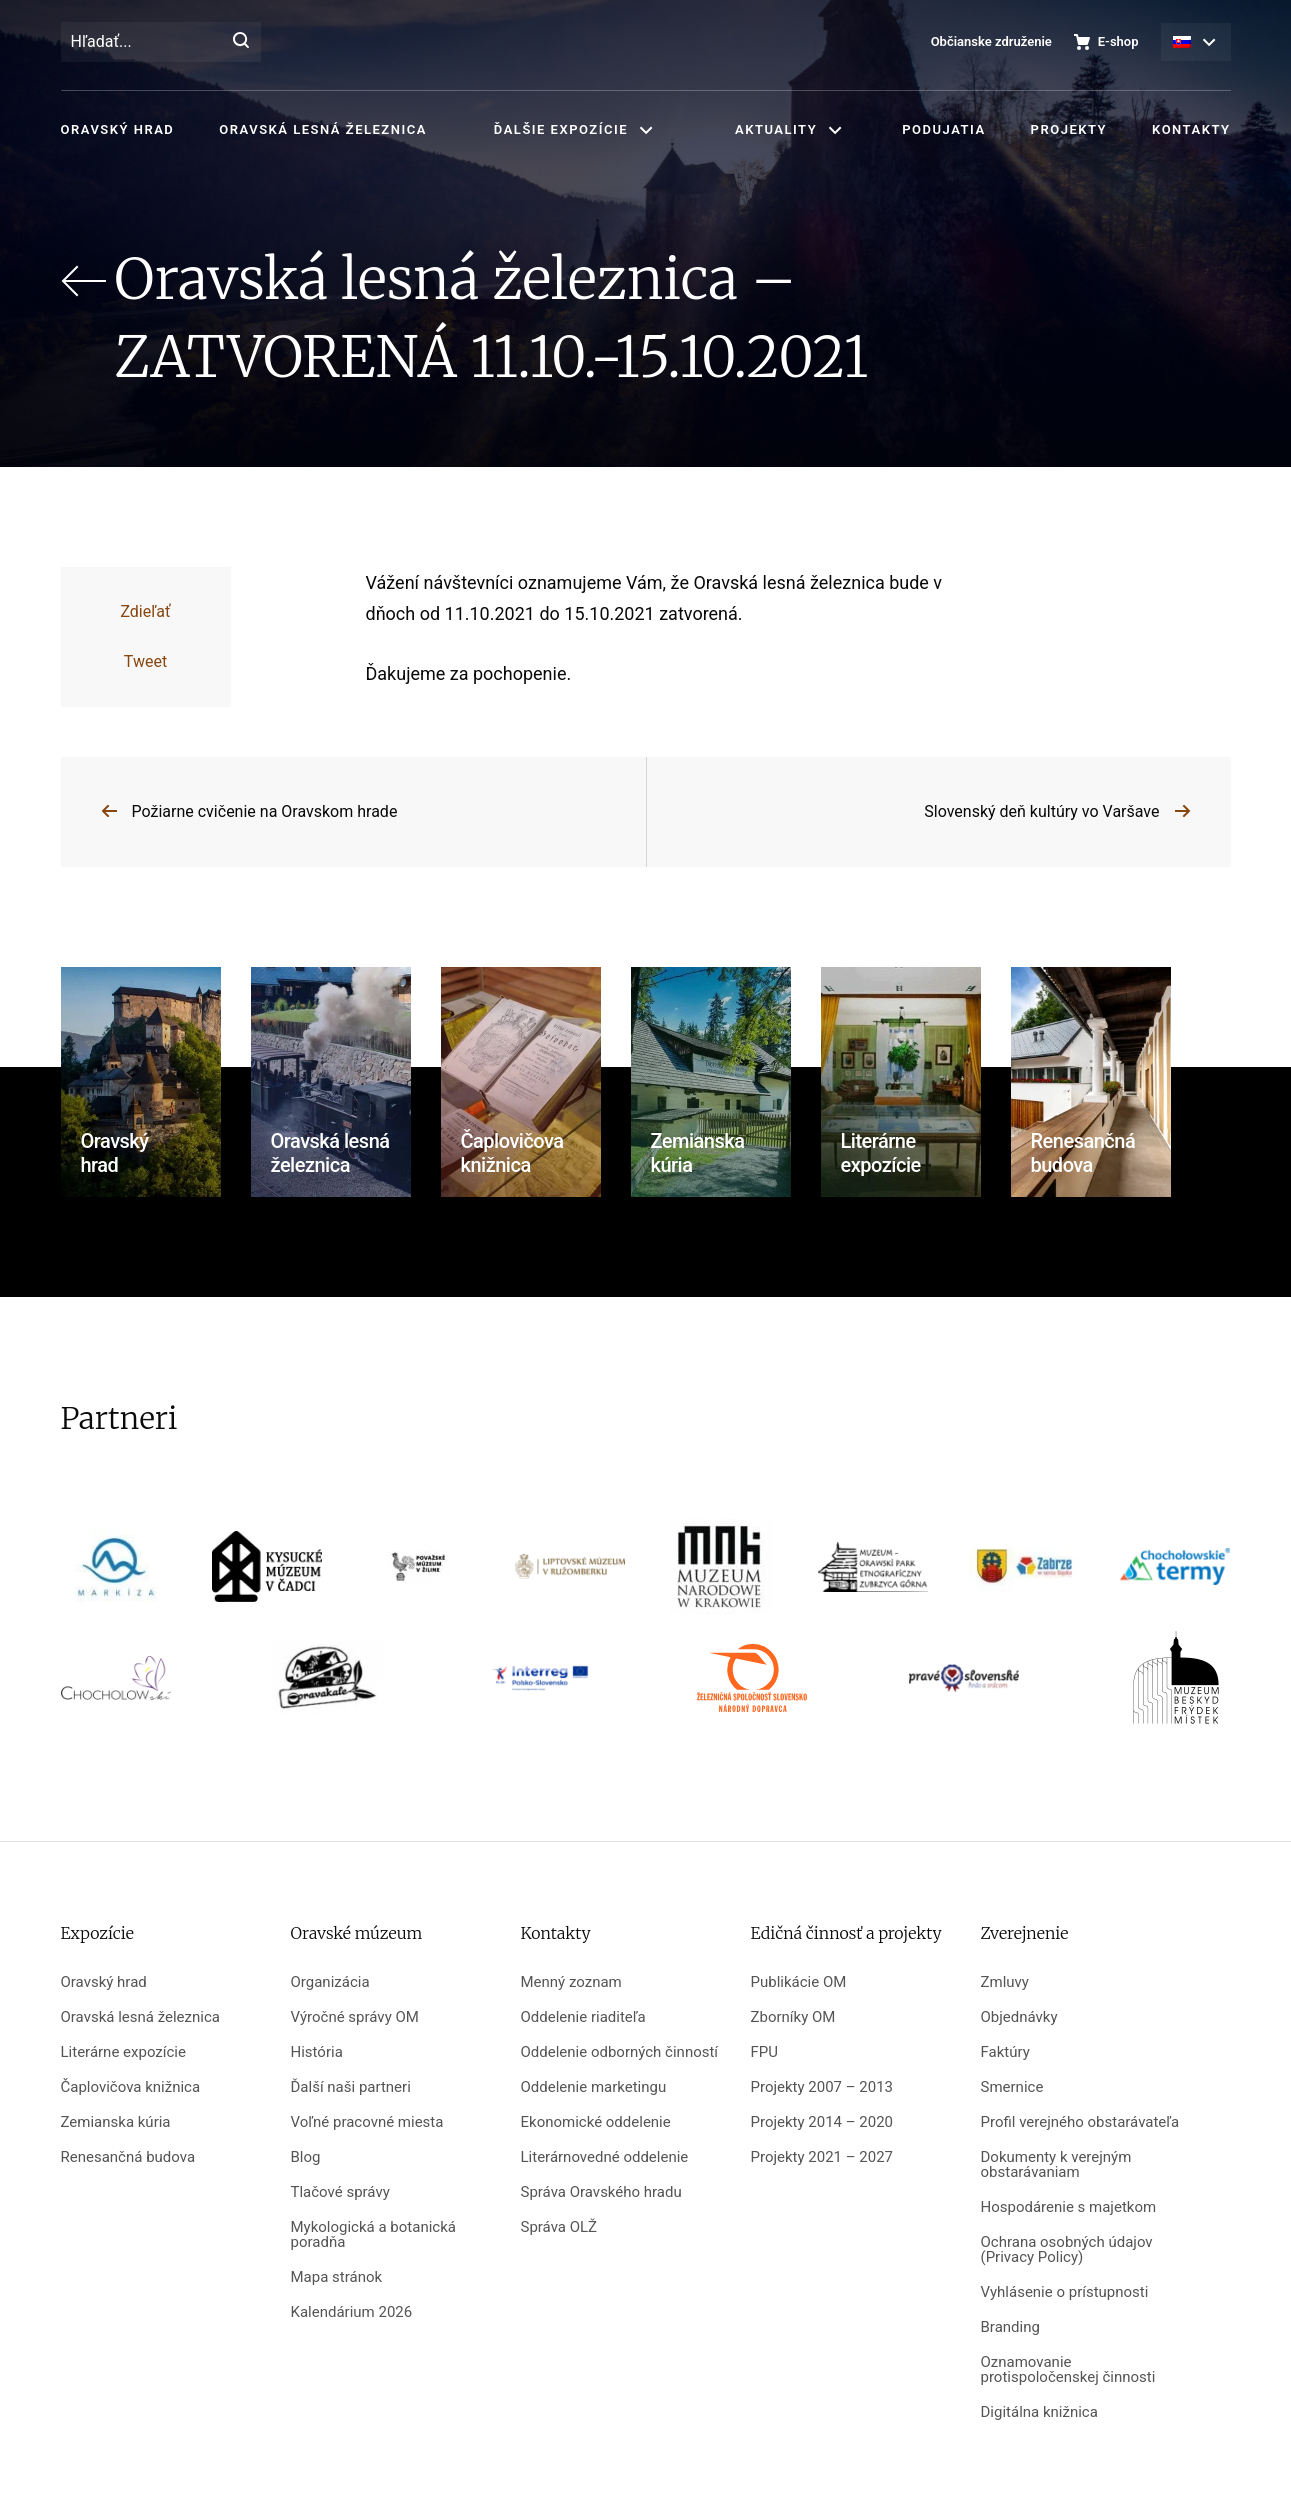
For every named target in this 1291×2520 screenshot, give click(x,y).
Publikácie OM (799, 1982)
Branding (1010, 2327)
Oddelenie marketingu (594, 2087)
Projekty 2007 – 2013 (822, 2087)
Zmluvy (1005, 1982)
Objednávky (1019, 2017)
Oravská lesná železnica (322, 129)
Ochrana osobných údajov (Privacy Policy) (1067, 2250)
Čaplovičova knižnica (131, 2087)
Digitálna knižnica (1039, 2412)
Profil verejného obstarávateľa (1080, 2122)
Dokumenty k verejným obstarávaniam (1056, 2165)
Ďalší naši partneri (351, 2087)
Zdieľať (145, 611)
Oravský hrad (118, 129)
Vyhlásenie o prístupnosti (1065, 2292)
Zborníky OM (793, 2017)
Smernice (1012, 2087)
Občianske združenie (991, 41)
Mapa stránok (337, 2277)
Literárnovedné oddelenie (605, 2157)
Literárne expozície (123, 2052)
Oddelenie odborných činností (620, 2052)
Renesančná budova (128, 2157)
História (317, 2052)
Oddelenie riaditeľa (583, 2017)
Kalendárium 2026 (352, 2312)
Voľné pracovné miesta (367, 2122)
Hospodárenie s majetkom (1069, 2207)
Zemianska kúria (116, 2122)
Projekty (1069, 129)
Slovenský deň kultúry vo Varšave (1041, 811)
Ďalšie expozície (561, 129)
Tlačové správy (340, 2192)
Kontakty (1191, 129)
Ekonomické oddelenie (596, 2122)
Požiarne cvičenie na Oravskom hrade (265, 811)
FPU (764, 2052)
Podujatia (943, 129)
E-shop (1118, 41)
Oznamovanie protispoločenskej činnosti (1068, 2370)
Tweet (145, 661)
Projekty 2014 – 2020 (822, 2122)
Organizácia (330, 1982)
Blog (306, 2157)
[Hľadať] (241, 42)
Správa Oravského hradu (601, 2192)
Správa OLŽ (559, 2227)
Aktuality (776, 129)
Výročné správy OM (355, 2017)
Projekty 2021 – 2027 (822, 2157)
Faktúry (1005, 2052)
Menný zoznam (571, 1982)
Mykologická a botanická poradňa (373, 2235)
